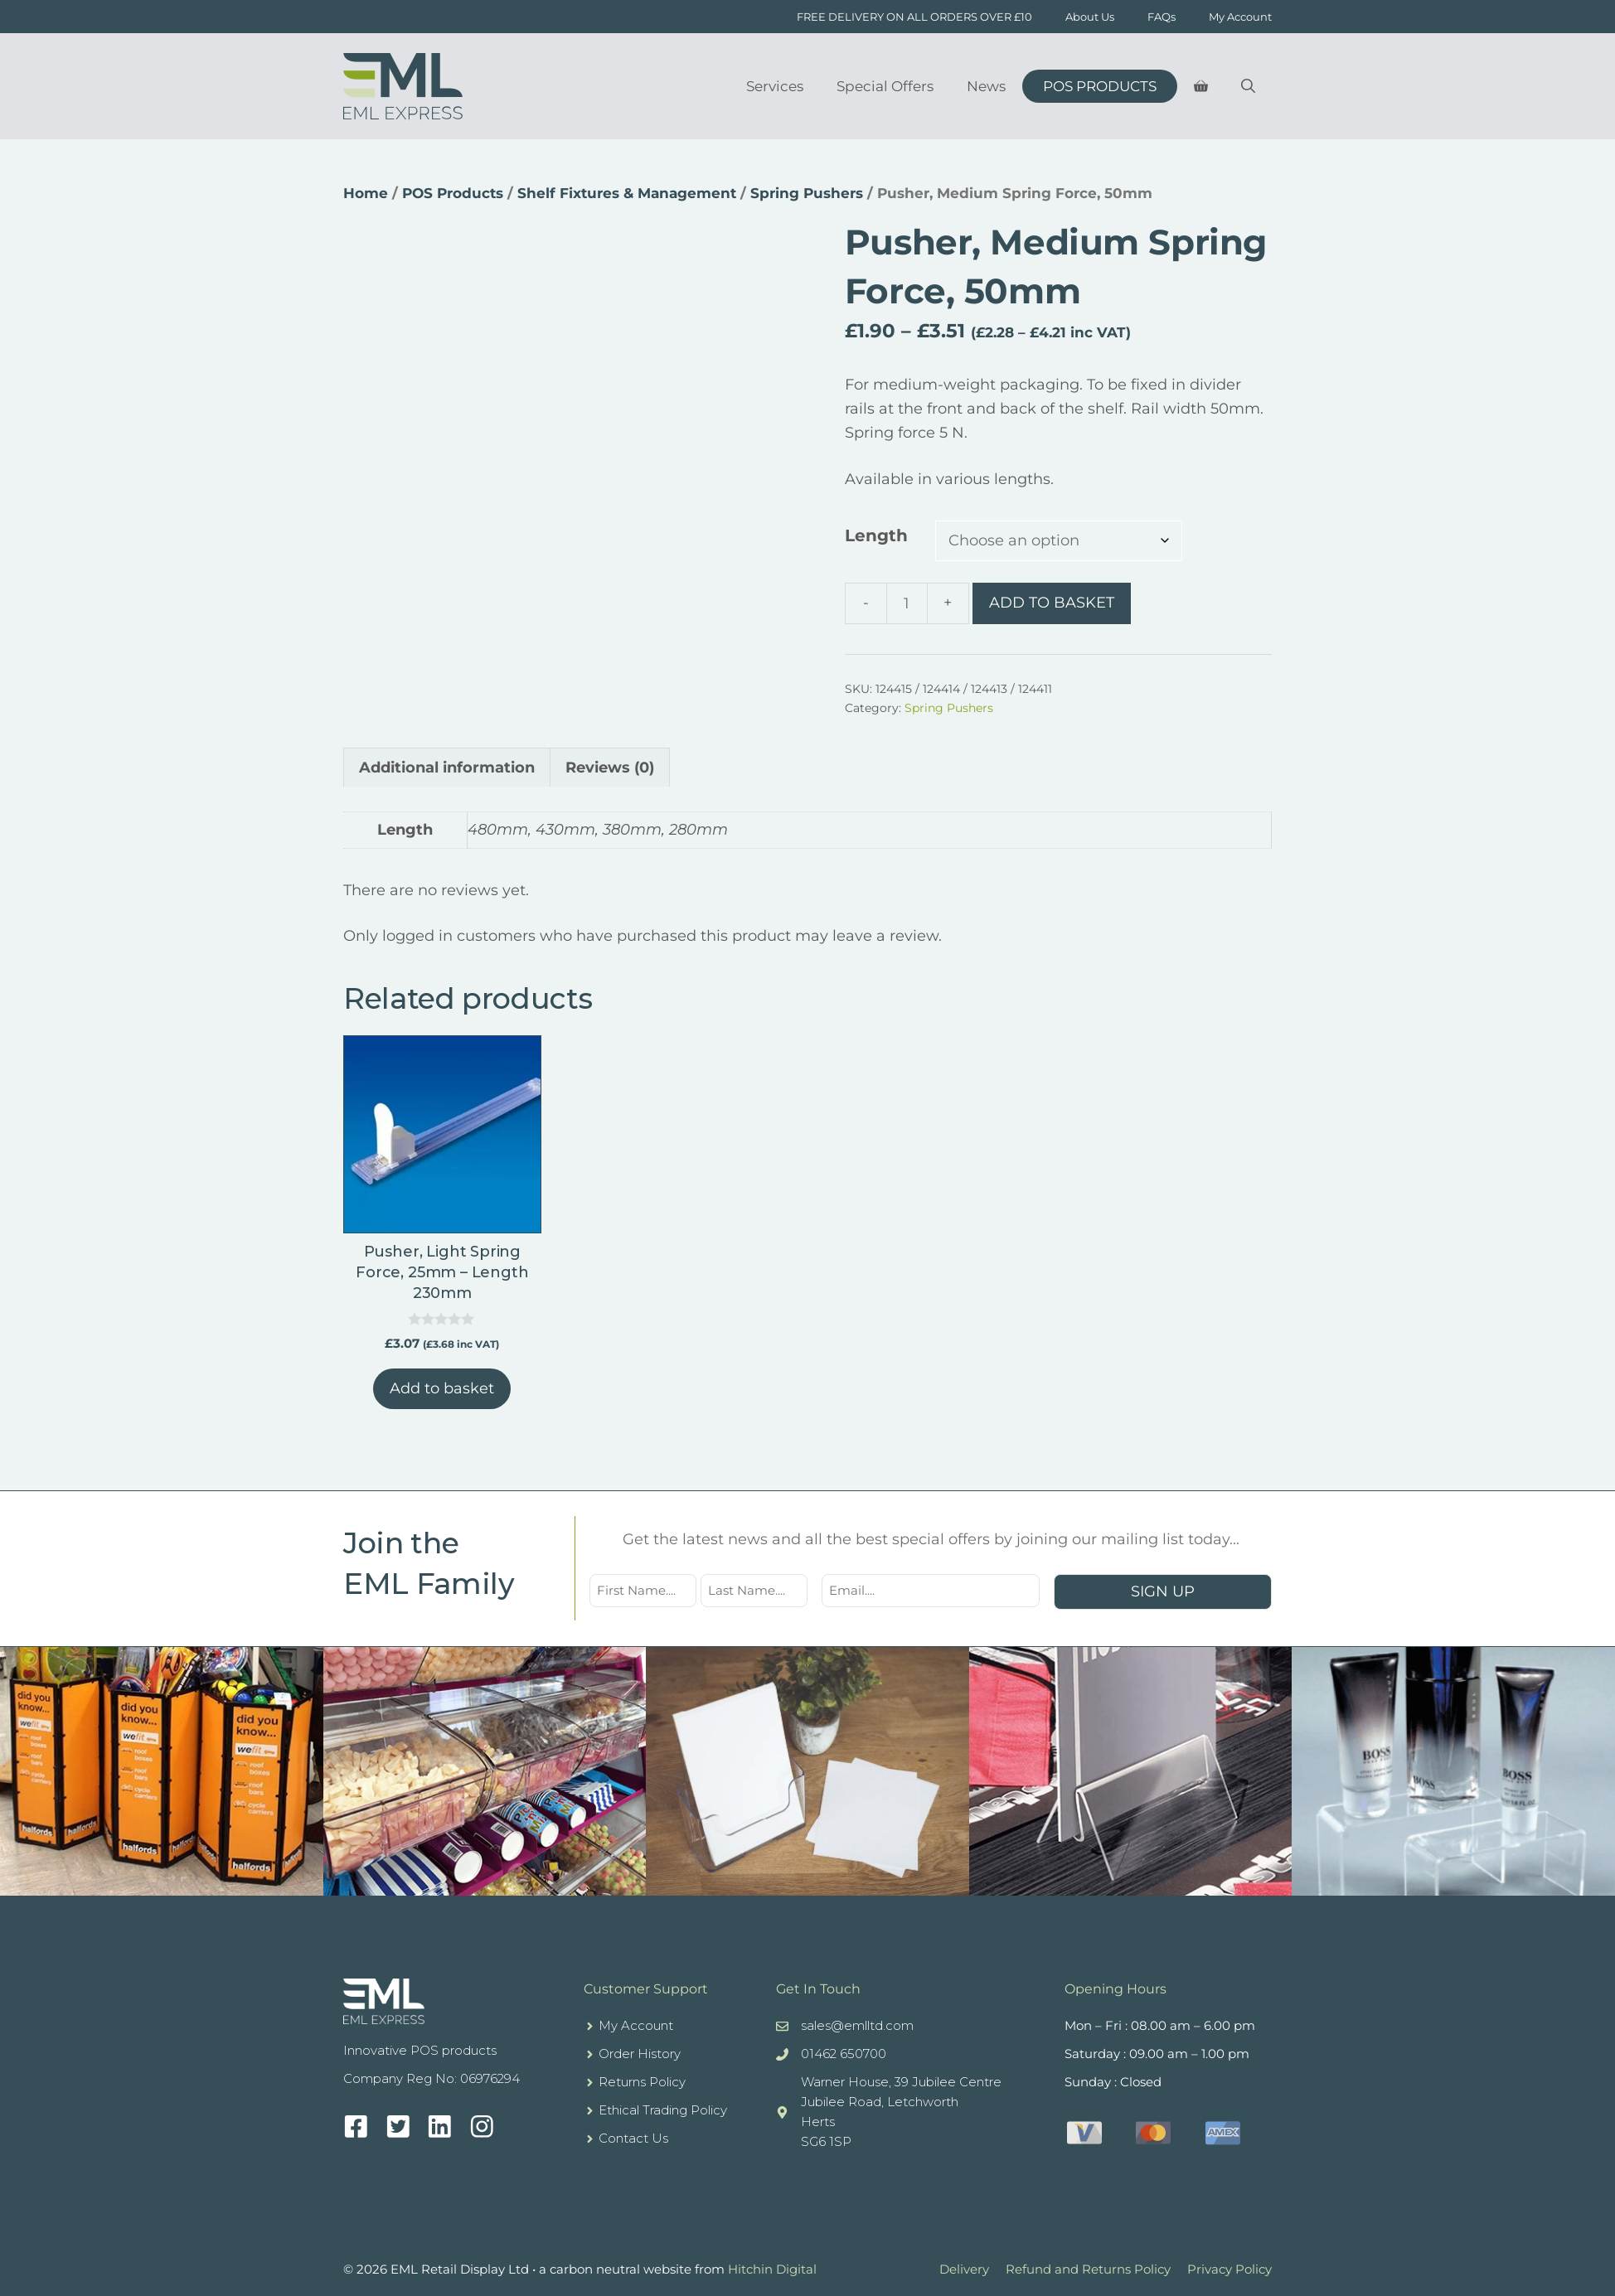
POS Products (1100, 86)
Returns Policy (642, 2082)
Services (774, 86)
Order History (640, 2053)
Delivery (964, 2269)
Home (365, 193)
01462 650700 (843, 2053)
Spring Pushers (806, 193)
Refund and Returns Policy (1088, 2269)
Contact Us (633, 2138)
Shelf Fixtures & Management (626, 193)
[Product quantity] (907, 603)
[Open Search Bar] (1248, 86)
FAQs (1161, 16)
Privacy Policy (1229, 2269)
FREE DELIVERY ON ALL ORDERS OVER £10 (914, 16)
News (986, 86)
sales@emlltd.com (857, 2025)
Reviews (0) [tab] (609, 767)
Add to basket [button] (442, 1388)
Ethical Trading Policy (663, 2110)
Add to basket (1051, 602)
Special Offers (885, 86)
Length (876, 535)
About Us (1089, 16)
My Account (1240, 16)
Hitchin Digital (772, 2269)
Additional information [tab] (447, 767)
